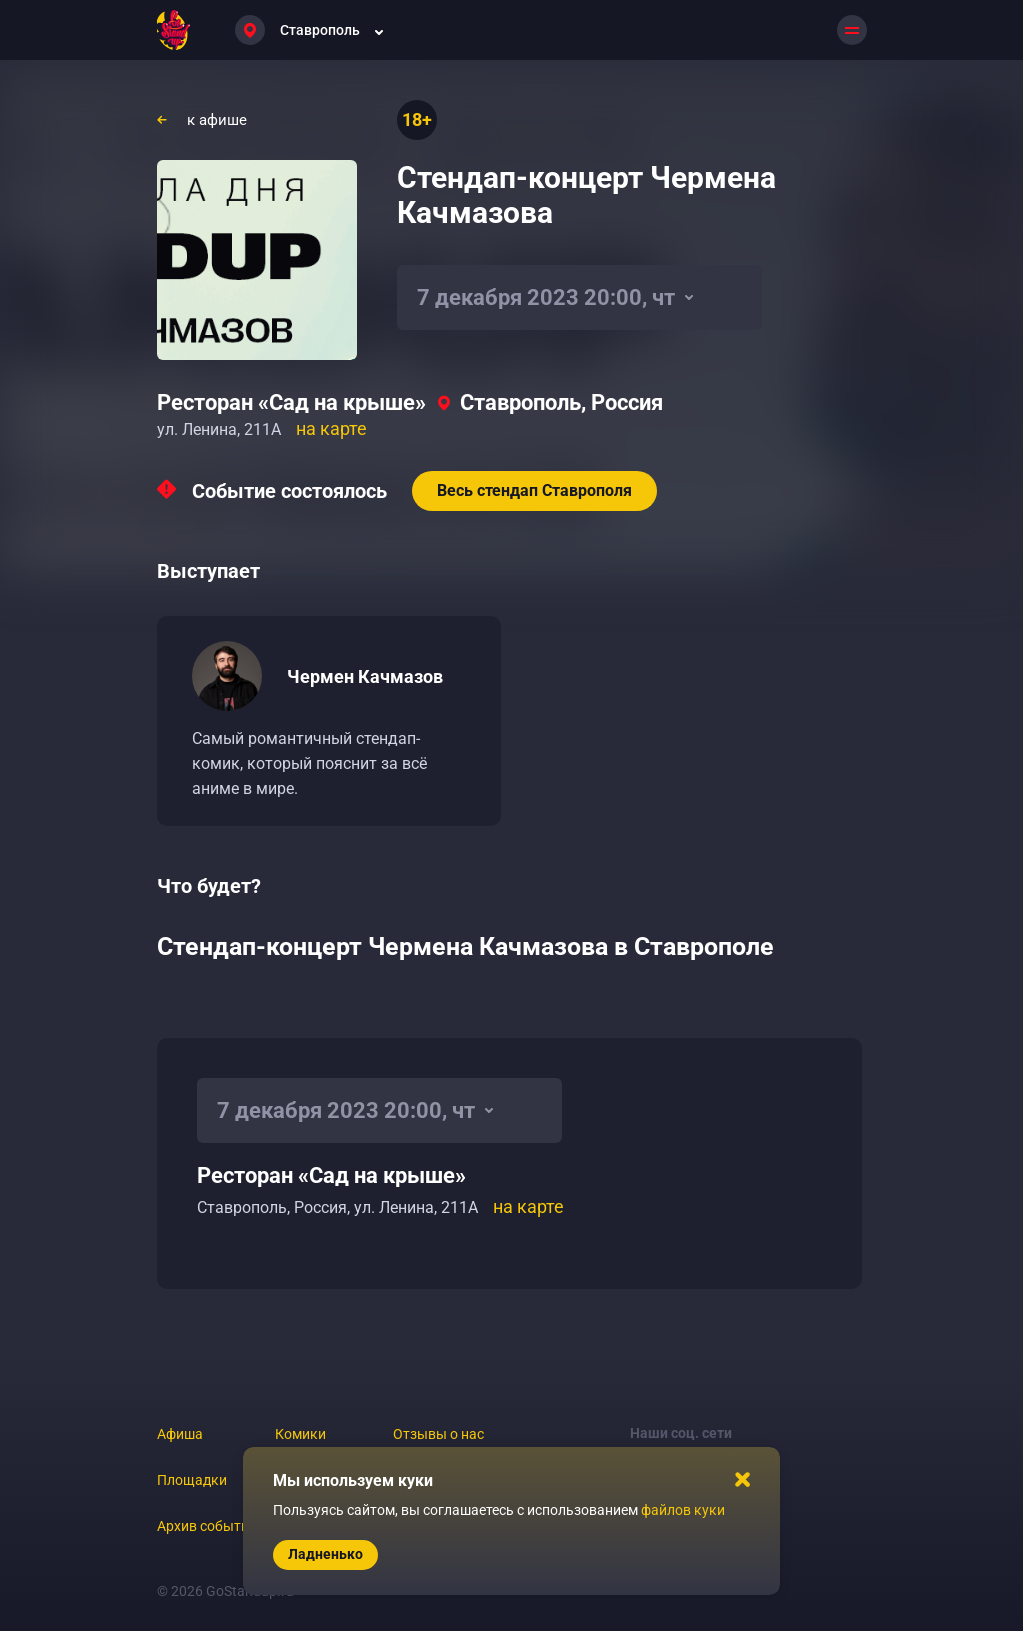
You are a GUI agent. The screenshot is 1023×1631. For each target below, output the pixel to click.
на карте (331, 428)
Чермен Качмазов (365, 676)
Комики (300, 1434)
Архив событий (207, 1526)
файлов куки (683, 1510)
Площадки (192, 1480)
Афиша (180, 1434)
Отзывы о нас (438, 1434)
